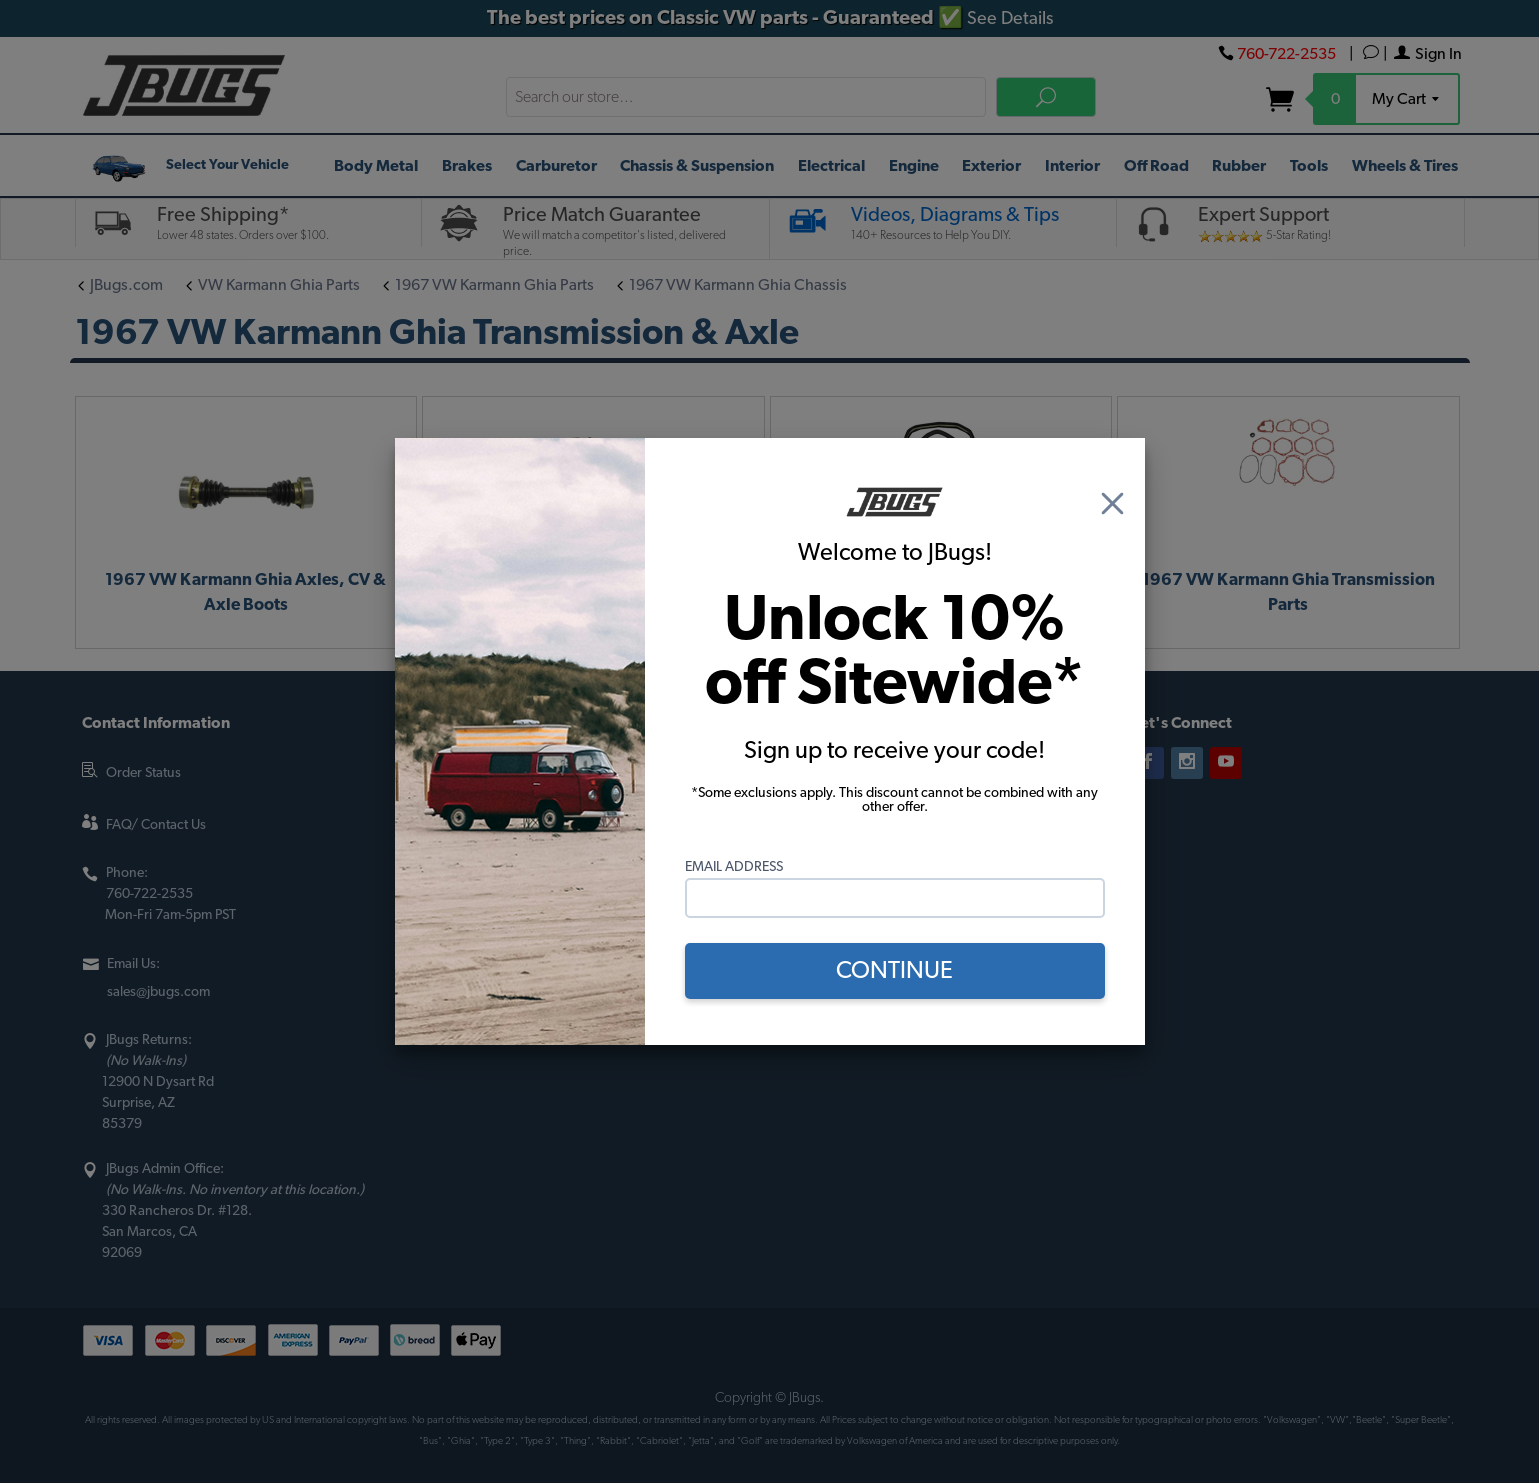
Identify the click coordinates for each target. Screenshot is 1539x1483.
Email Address (734, 867)
